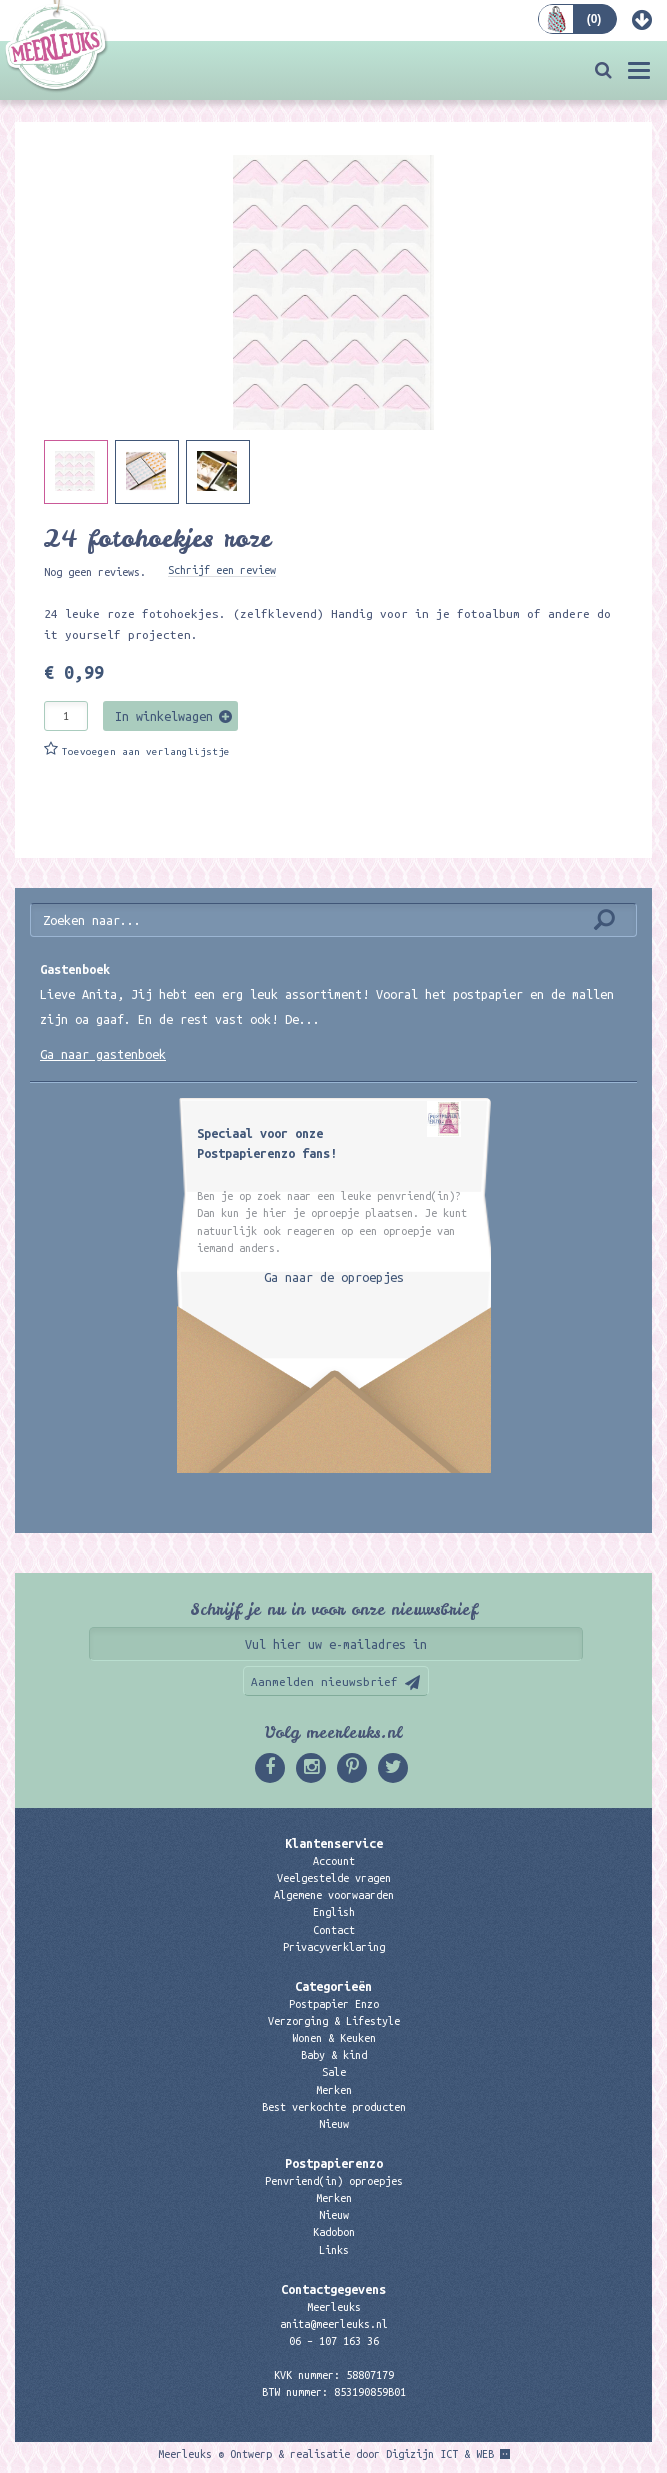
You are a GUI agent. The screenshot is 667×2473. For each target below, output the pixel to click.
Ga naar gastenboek (103, 1054)
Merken (334, 2090)
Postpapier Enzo (334, 2004)
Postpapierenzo (334, 2163)
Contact (334, 1930)
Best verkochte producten (334, 2107)
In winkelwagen (164, 716)
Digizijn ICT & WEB (440, 2454)
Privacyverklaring (334, 1947)
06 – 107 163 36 (334, 2341)
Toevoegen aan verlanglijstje (146, 751)
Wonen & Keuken (334, 2038)
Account (334, 1861)
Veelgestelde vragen (334, 1878)
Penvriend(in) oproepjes (334, 2181)
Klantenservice (334, 1843)
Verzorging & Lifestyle (334, 2021)
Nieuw (334, 2124)
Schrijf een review (222, 570)
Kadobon (334, 2232)
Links (334, 2250)
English (334, 1912)
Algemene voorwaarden (334, 1895)
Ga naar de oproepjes (334, 1277)
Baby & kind (334, 2055)
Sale (334, 2072)
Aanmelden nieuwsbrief (324, 1681)
